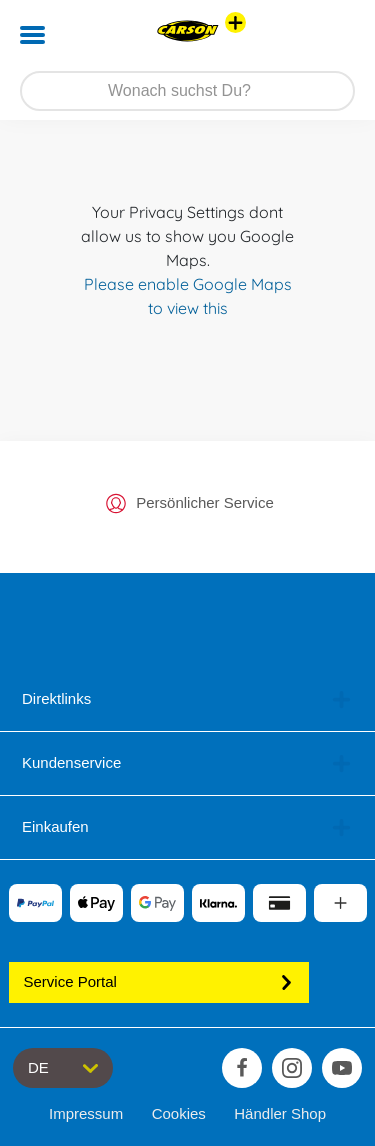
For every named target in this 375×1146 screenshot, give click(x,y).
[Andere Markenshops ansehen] (235, 22)
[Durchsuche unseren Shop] (187, 91)
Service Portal (159, 981)
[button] (331, 35)
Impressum (86, 1113)
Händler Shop (280, 1113)
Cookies (179, 1113)
